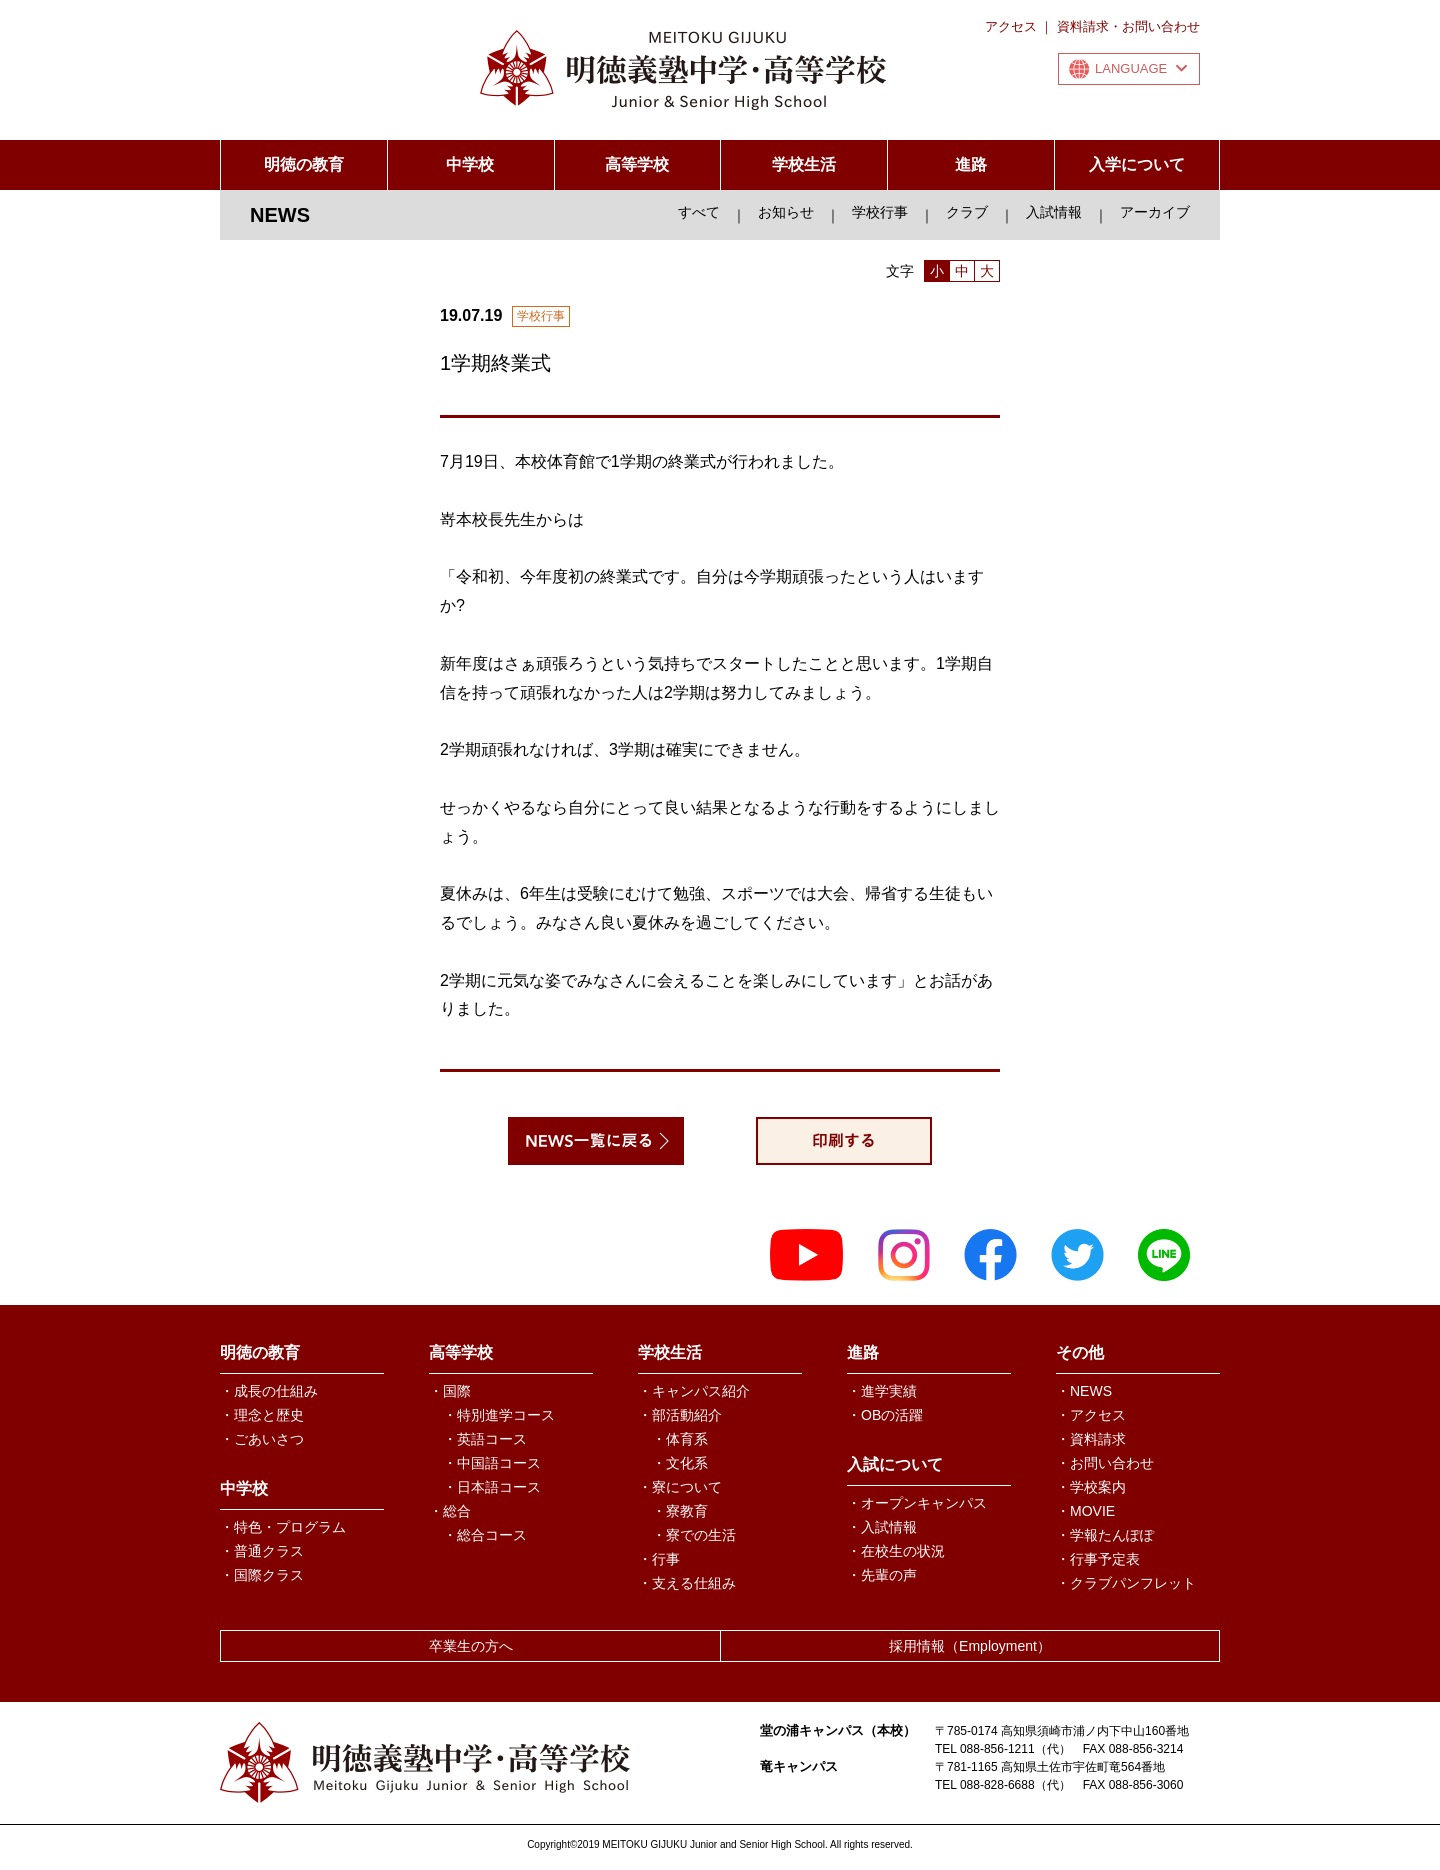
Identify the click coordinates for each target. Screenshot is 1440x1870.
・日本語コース (492, 1487)
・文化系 (680, 1463)
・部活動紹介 (680, 1415)
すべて (699, 212)
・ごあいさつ (262, 1439)
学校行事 (880, 212)
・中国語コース (492, 1463)
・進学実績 (882, 1391)
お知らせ (786, 212)
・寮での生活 (694, 1535)
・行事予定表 (1098, 1559)
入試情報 (1054, 212)
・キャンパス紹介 (694, 1391)
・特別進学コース (499, 1415)
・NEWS (1084, 1391)
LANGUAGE (1141, 68)
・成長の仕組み (269, 1391)
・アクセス (1091, 1415)
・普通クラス (262, 1551)
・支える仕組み (687, 1583)
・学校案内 (1091, 1487)
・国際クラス (262, 1575)
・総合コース (485, 1535)
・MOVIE (1085, 1511)
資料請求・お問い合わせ (1128, 26)
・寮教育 (680, 1511)
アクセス (1011, 26)
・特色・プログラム (283, 1527)
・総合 (450, 1511)
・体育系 (680, 1439)
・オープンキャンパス (917, 1503)
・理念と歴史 (262, 1415)
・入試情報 (882, 1527)
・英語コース (485, 1439)
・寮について (680, 1487)
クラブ (967, 212)
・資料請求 (1091, 1439)
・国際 (450, 1391)
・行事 (659, 1559)
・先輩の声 (882, 1575)
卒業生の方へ (471, 1646)
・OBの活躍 (885, 1415)
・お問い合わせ (1105, 1463)
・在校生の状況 (896, 1551)
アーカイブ (1155, 212)
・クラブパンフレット (1126, 1583)
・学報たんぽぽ (1105, 1535)
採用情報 (970, 1646)
